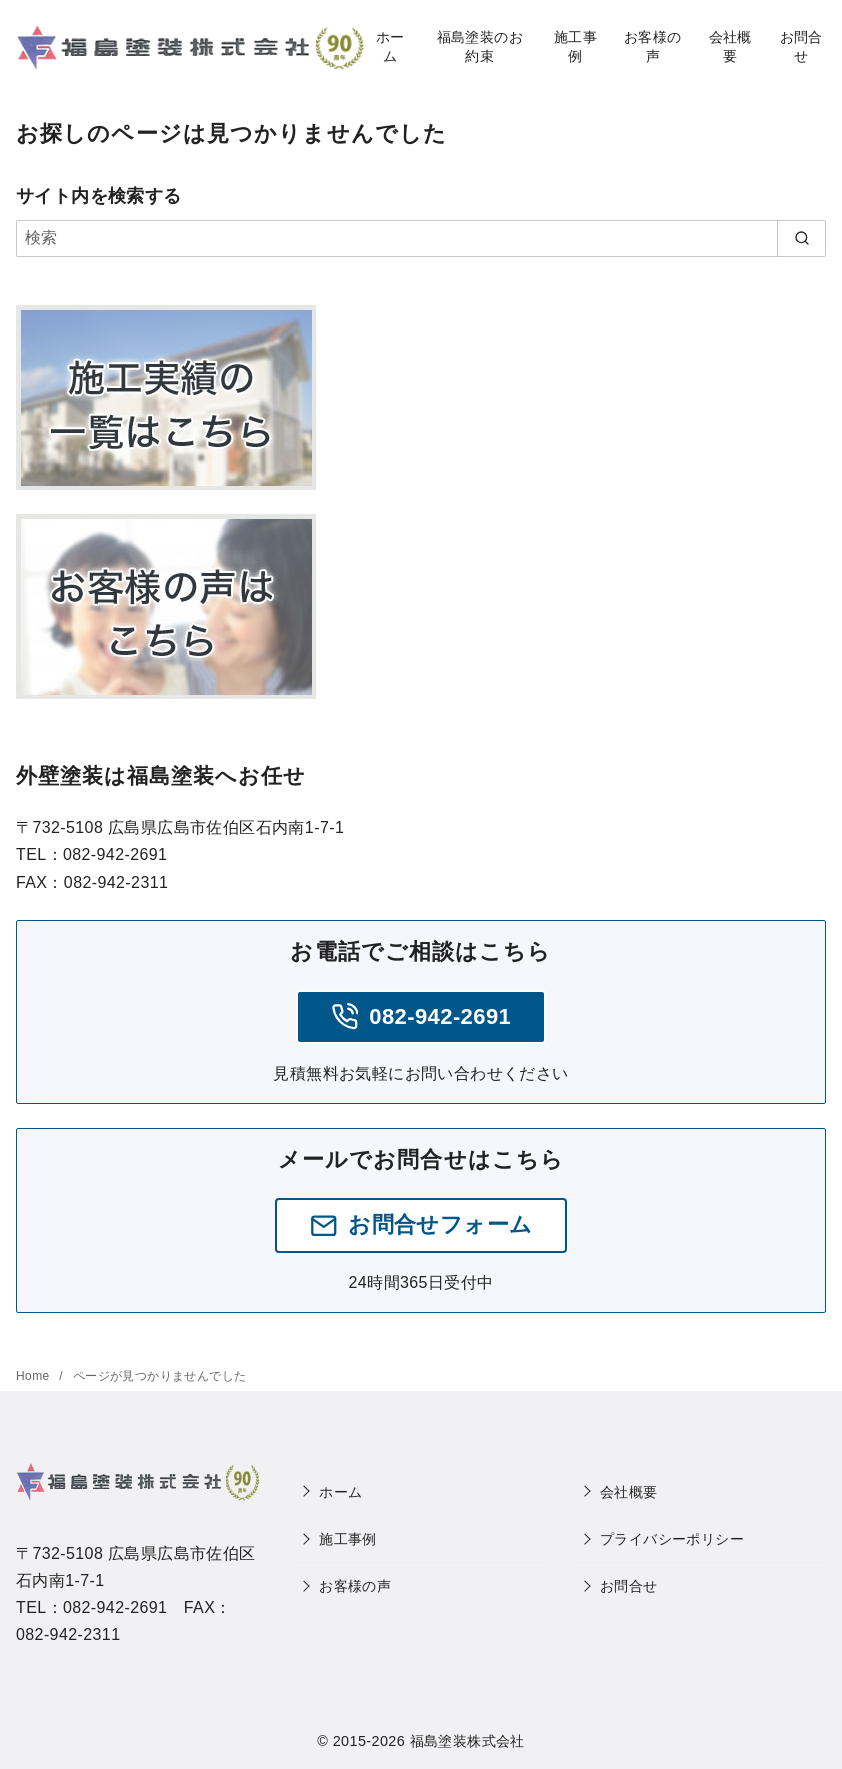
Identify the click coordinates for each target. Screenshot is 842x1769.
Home (34, 1376)
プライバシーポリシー (672, 1539)
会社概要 (730, 46)
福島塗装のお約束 (480, 46)
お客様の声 (653, 46)
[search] (801, 238)
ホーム (390, 46)
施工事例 (575, 46)
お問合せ (801, 46)
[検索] (421, 238)
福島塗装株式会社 (467, 1741)
